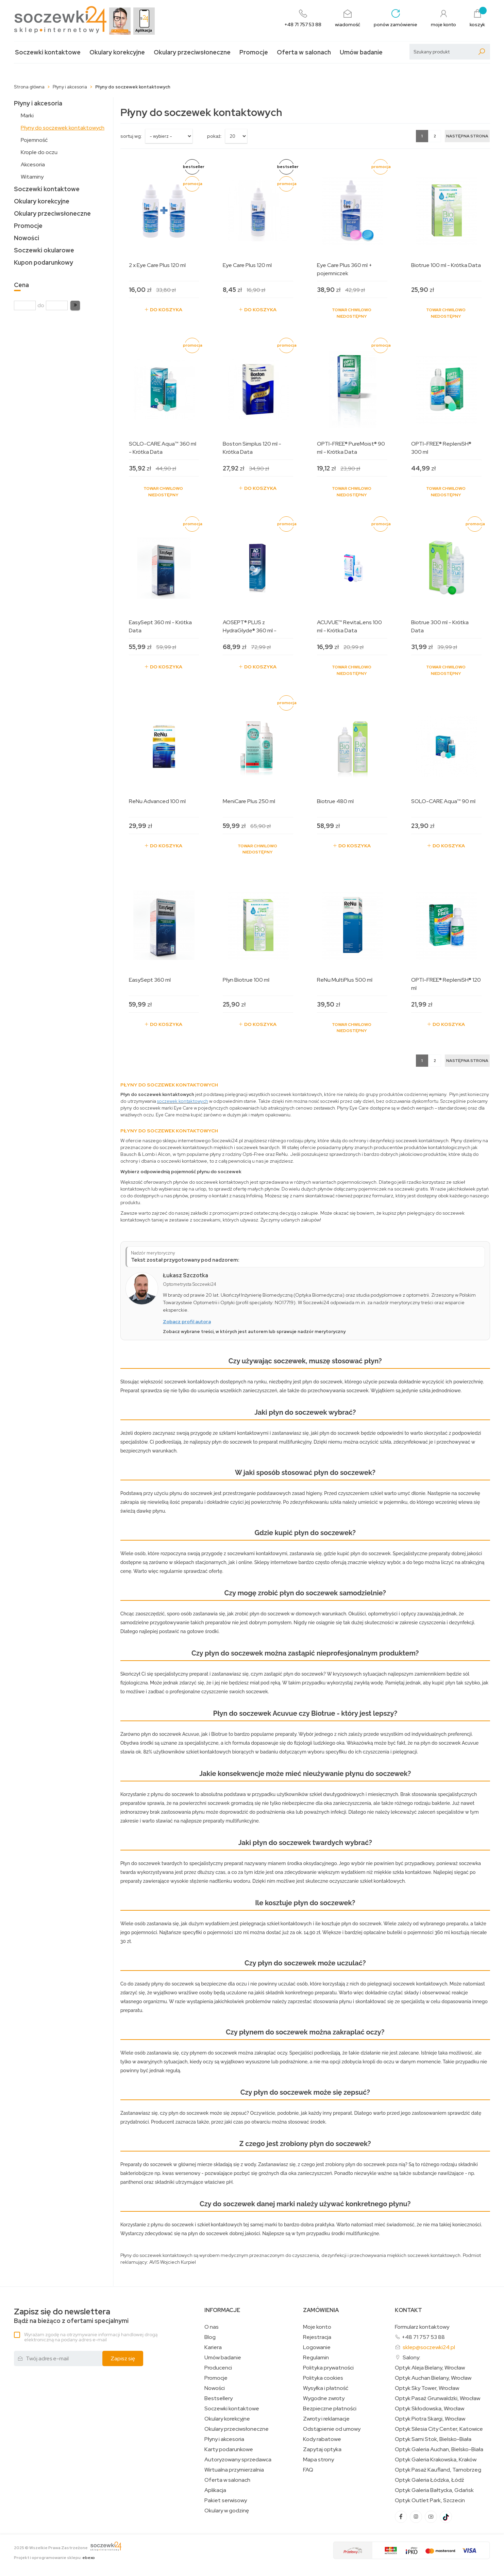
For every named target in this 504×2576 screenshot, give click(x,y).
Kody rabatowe (322, 2439)
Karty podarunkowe (228, 2449)
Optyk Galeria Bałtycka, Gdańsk (434, 2490)
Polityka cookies (323, 2378)
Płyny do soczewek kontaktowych (62, 127)
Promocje (253, 52)
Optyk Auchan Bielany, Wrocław (433, 2378)
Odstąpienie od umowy (331, 2429)
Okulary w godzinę (226, 2510)
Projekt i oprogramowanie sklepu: (54, 2557)
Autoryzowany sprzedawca (237, 2459)
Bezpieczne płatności (329, 2408)
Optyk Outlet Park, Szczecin (430, 2500)
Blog (210, 2337)
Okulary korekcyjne (117, 52)
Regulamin (316, 2357)
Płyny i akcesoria (38, 103)
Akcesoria (33, 164)
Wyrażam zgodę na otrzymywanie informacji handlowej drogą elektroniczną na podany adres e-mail (90, 2337)
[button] (75, 305)
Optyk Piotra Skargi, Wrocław (430, 2418)
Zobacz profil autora (187, 1321)
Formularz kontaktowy (422, 2326)
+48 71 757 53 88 (423, 2337)
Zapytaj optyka (322, 2449)
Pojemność (34, 140)
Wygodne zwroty (324, 2398)
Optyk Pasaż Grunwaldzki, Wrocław (437, 2398)
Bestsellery (218, 2398)
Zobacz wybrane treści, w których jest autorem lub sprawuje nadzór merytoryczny (254, 1331)
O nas (211, 2327)
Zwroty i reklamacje (326, 2418)
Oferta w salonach (304, 52)
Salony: (411, 2357)
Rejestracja (317, 2337)
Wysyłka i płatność (325, 2388)
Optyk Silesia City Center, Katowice (439, 2429)
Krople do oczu (39, 152)
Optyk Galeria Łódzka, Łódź (429, 2480)
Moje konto (317, 2327)
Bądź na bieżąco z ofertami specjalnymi (71, 2316)
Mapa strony (318, 2459)
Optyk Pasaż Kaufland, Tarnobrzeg (438, 2469)
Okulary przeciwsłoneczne (192, 52)
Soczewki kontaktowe (48, 52)
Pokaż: (214, 136)
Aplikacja (215, 2490)
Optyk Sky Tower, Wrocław (427, 2388)
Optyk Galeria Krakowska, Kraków (435, 2459)
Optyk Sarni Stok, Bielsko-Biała (433, 2439)
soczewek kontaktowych (182, 1101)
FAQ (308, 2469)
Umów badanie (361, 52)
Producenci (218, 2367)
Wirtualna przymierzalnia (234, 2469)
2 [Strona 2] (435, 136)
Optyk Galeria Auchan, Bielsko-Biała (439, 2449)
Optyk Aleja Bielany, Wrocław (430, 2367)
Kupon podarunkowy (43, 262)
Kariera (213, 2347)
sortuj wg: (131, 136)
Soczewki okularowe (44, 250)
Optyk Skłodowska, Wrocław (429, 2408)
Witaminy (32, 176)
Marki (27, 115)
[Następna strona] (467, 136)
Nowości (26, 238)
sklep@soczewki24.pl (429, 2347)
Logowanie (317, 2347)
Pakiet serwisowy (225, 2500)
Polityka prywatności (328, 2367)
